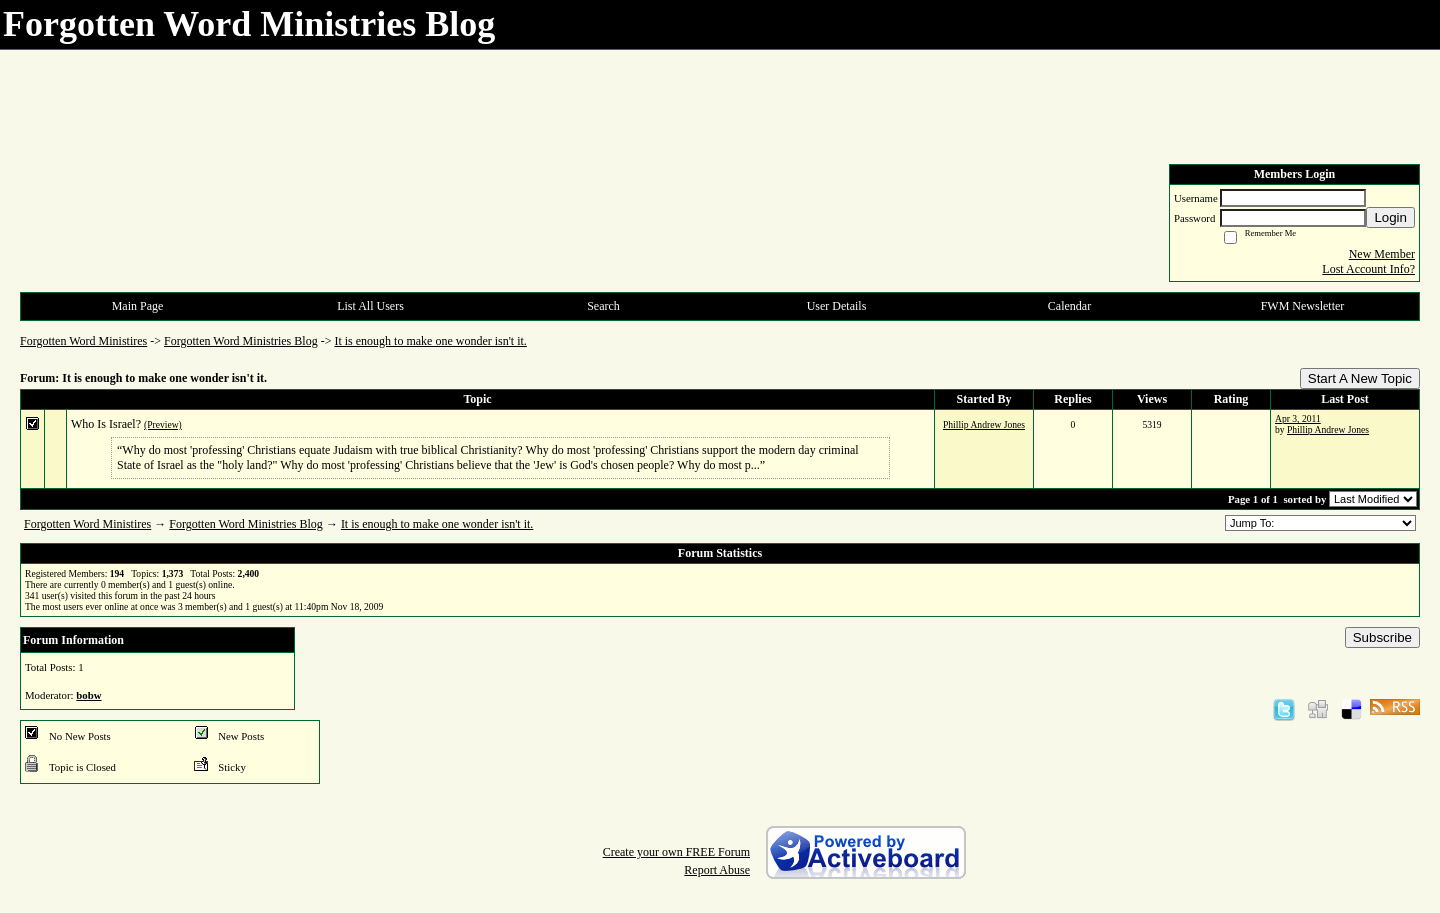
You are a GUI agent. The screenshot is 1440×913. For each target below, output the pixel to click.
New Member (1382, 254)
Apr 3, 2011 (1298, 418)
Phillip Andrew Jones (984, 424)
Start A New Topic (1360, 378)
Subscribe (1382, 637)
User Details (837, 306)
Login (1390, 217)
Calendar (1069, 306)
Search (603, 306)
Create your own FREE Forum (676, 852)
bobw (88, 695)
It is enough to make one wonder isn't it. (430, 341)
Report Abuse (717, 870)
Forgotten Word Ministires (83, 341)
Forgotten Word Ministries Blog (241, 341)
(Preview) (163, 424)
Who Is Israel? (106, 424)
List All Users (370, 306)
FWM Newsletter (1303, 306)
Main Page (138, 306)
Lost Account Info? (1368, 269)
